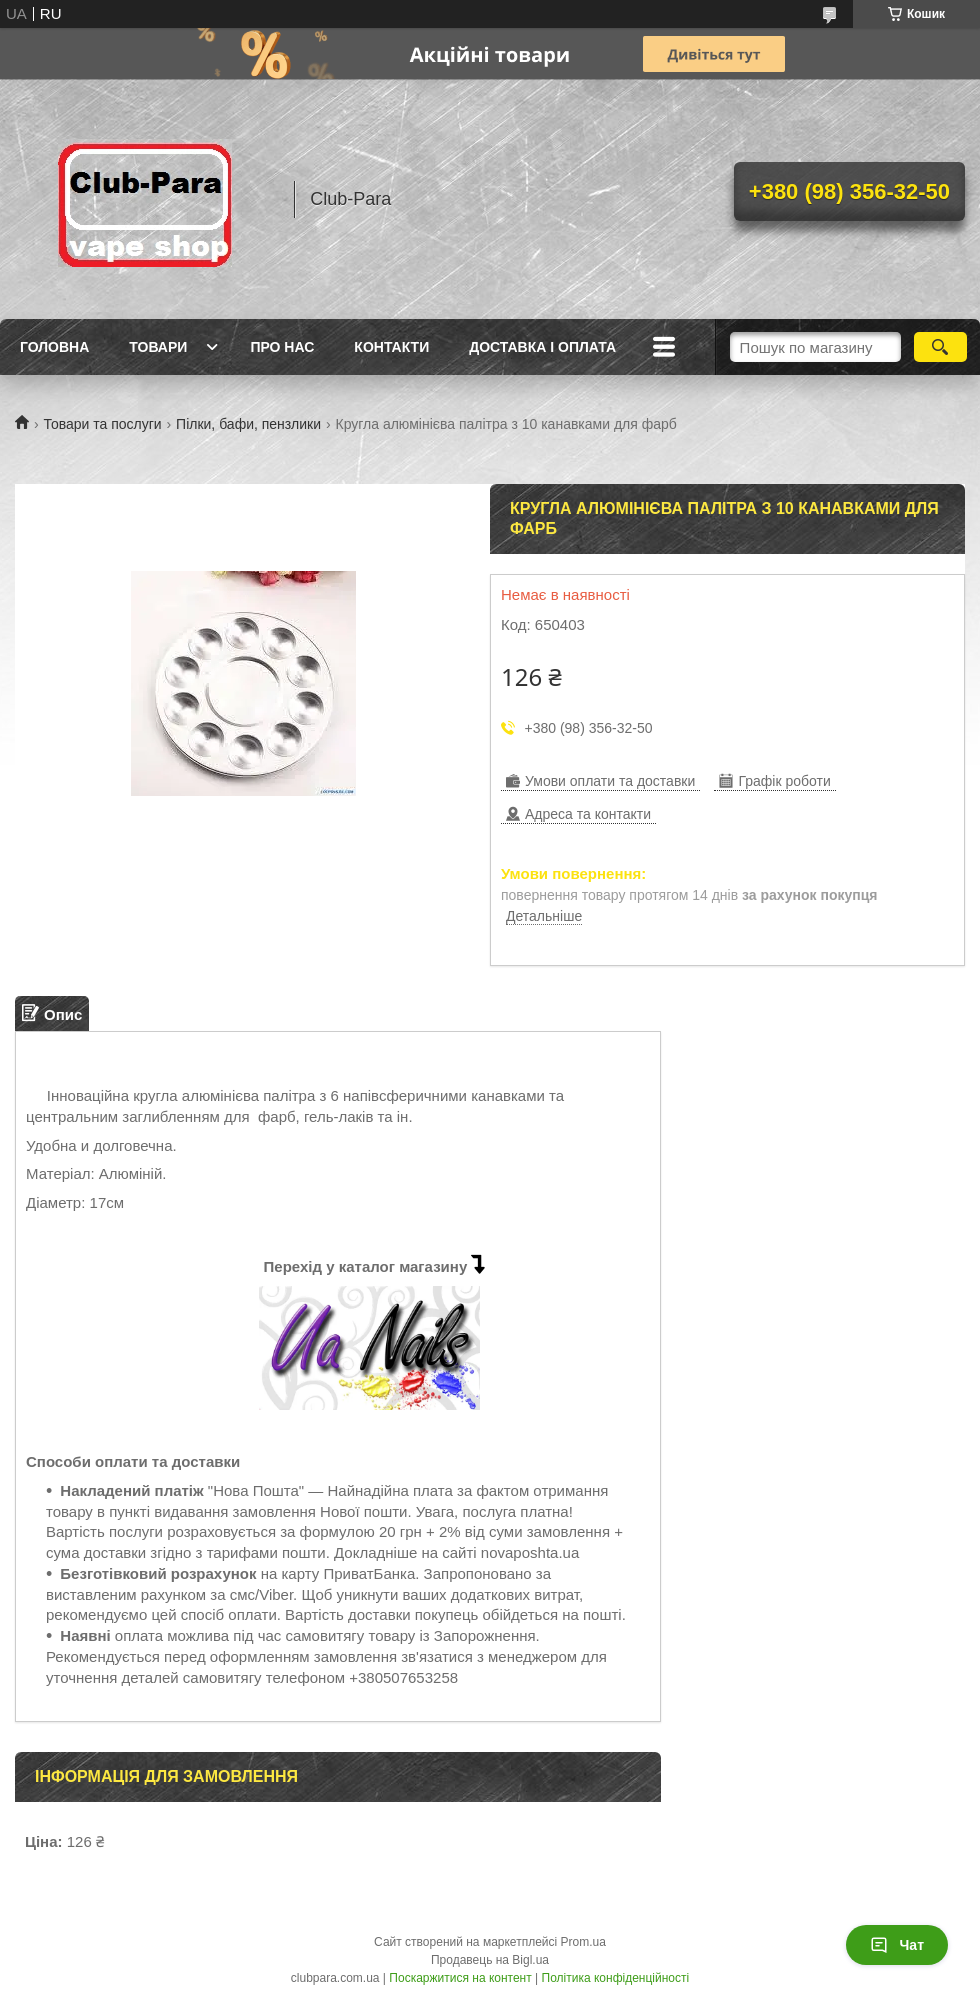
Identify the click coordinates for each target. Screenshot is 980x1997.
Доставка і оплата (542, 347)
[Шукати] (940, 347)
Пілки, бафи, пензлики (248, 424)
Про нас (282, 347)
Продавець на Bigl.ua (490, 1960)
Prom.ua (583, 1942)
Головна (54, 347)
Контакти (391, 347)
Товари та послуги (102, 424)
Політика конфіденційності (616, 1978)
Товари (158, 347)
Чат (897, 1945)
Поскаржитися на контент (460, 1978)
